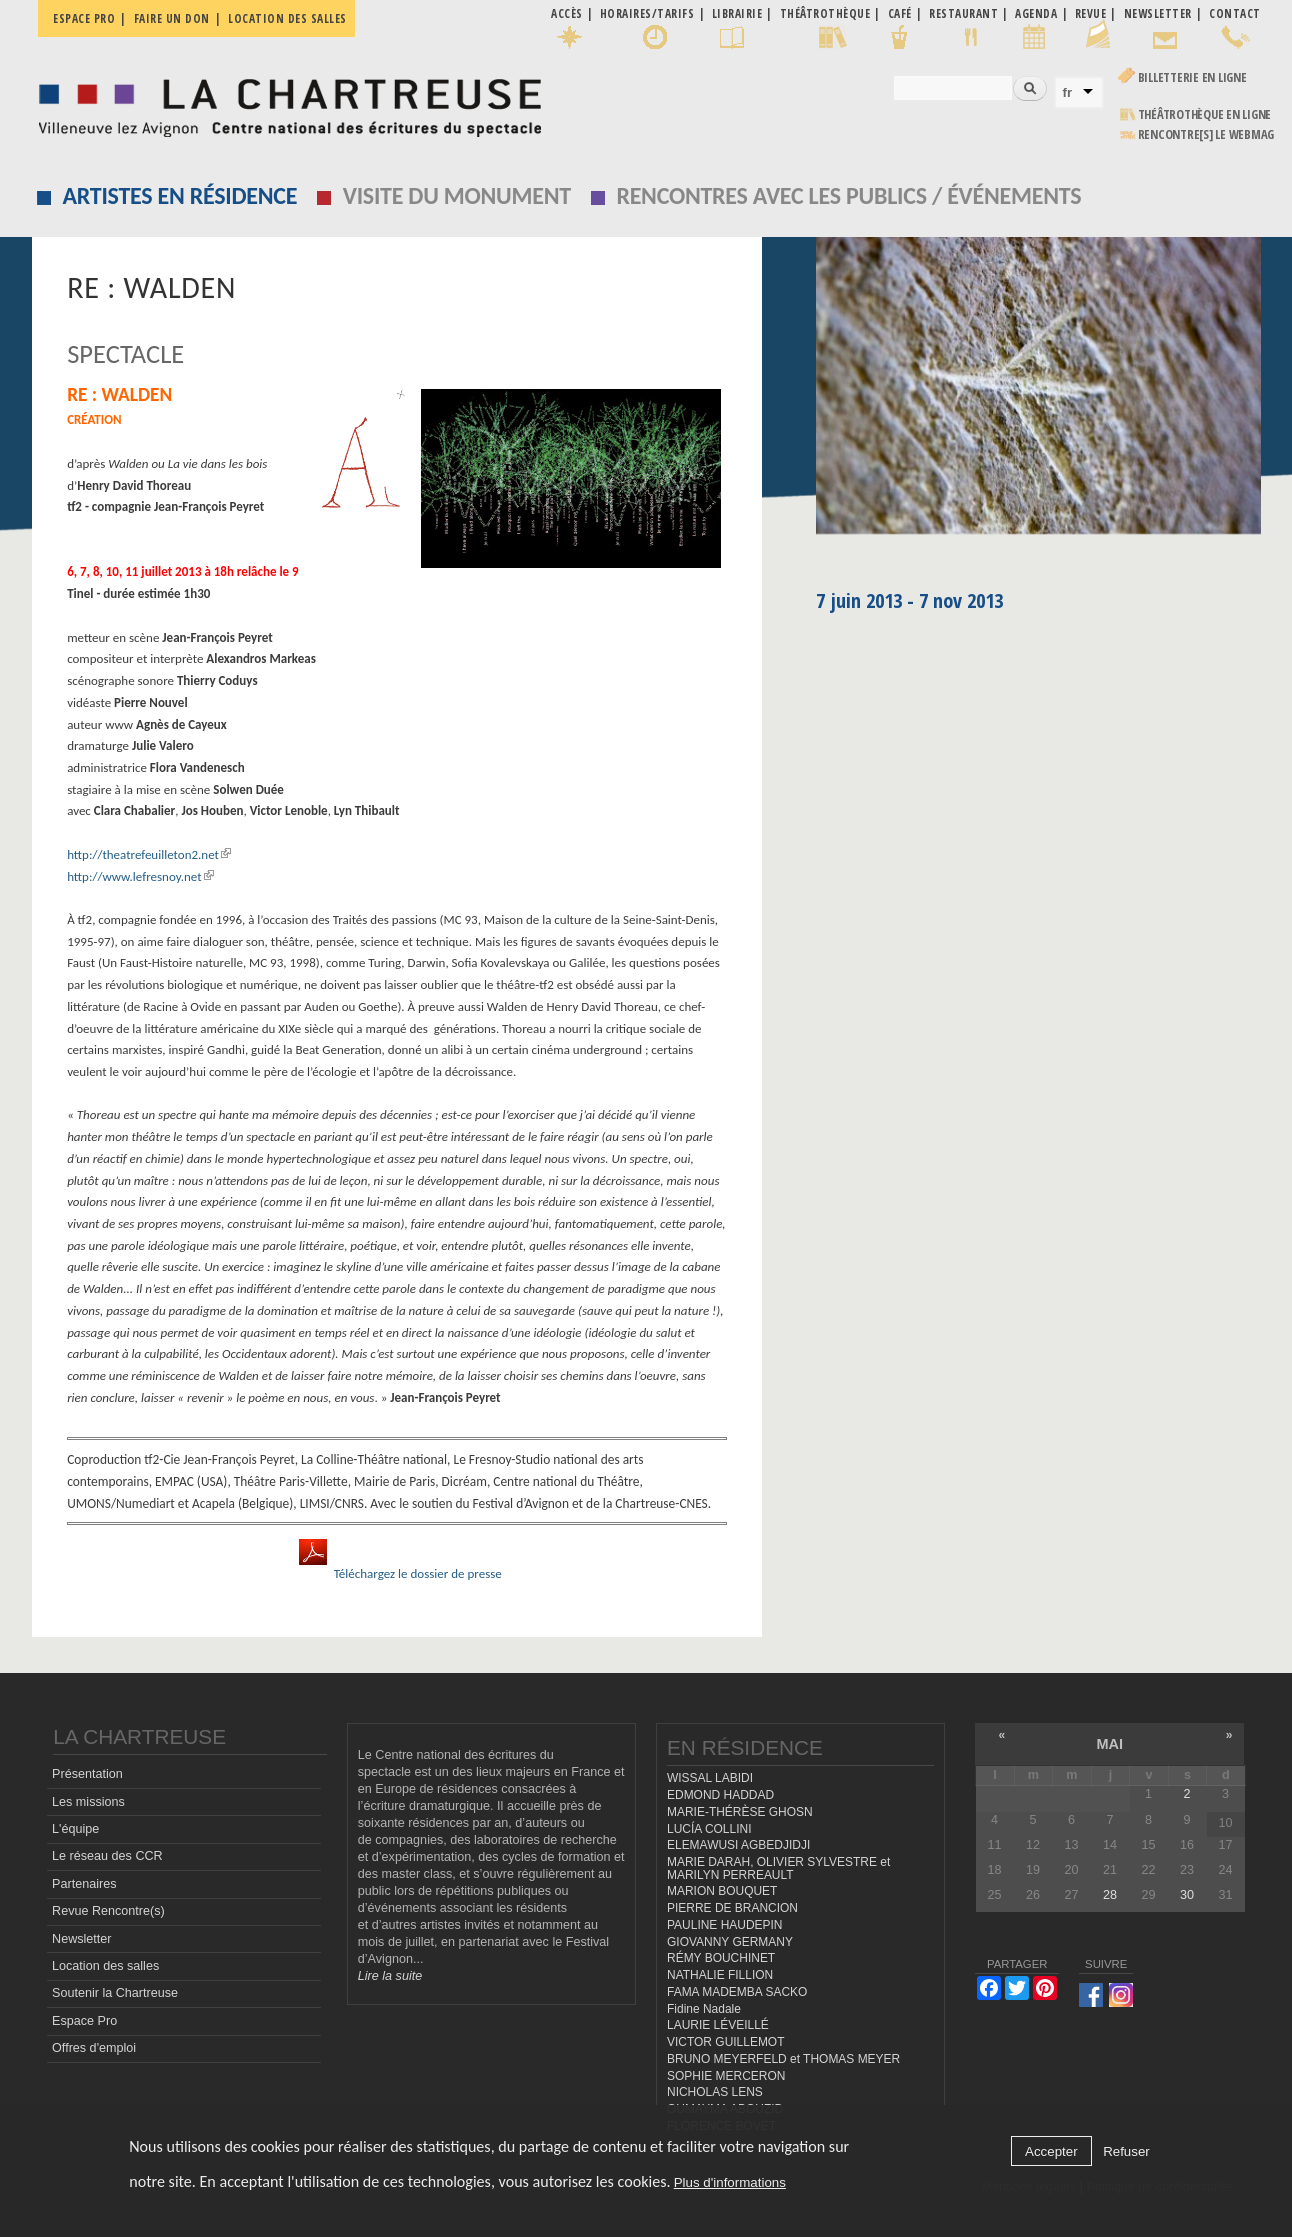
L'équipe (75, 1829)
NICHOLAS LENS (715, 2092)
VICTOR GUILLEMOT (726, 2042)
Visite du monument (457, 195)
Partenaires (84, 1884)
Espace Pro (84, 2021)
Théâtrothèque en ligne (1205, 114)
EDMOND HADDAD (720, 1795)
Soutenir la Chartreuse (115, 1993)
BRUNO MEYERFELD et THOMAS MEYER (783, 2059)
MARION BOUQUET (722, 1891)
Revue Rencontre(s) (108, 1911)
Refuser (1126, 2151)
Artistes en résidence (179, 195)
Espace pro (84, 18)
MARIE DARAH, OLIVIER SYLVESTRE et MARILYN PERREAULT (778, 1868)
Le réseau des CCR (107, 1856)
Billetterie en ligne (1192, 77)
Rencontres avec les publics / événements (848, 195)
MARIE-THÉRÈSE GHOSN (740, 1812)
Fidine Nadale (704, 2009)
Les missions (88, 1802)
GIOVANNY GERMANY (730, 1942)
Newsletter (82, 1939)
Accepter (1051, 2151)
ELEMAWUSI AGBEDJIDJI (738, 1845)
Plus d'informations (730, 2182)
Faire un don (172, 18)
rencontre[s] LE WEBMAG (1206, 134)
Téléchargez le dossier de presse (418, 1573)
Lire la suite (390, 1976)
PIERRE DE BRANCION (732, 1908)
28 (1110, 1895)
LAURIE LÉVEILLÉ (718, 2025)
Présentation (87, 1774)
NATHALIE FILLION (720, 1975)
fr (1068, 92)
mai (1110, 1744)
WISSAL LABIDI (710, 1778)
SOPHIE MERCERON (726, 2076)
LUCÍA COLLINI (709, 1829)
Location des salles (287, 18)
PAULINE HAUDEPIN (725, 1925)
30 (1187, 1895)
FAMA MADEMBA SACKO (737, 1992)
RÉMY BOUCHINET (721, 1958)
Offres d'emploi (94, 2048)
